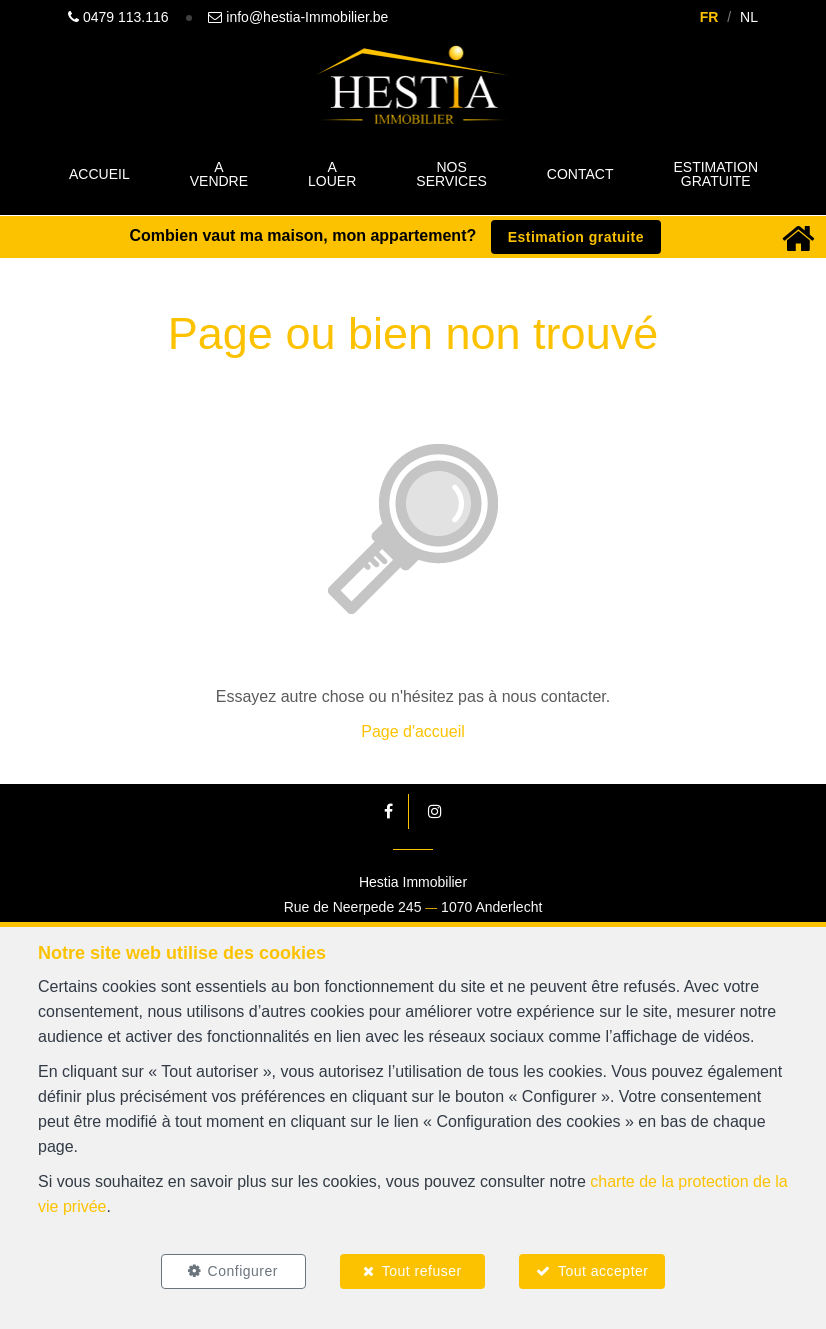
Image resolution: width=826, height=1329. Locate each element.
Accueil (99, 174)
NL (749, 17)
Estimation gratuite (715, 174)
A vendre (219, 174)
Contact (580, 174)
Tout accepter (603, 1271)
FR (709, 17)
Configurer (243, 1271)
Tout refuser (422, 1271)
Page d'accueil (413, 731)
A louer (332, 174)
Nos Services (451, 174)
